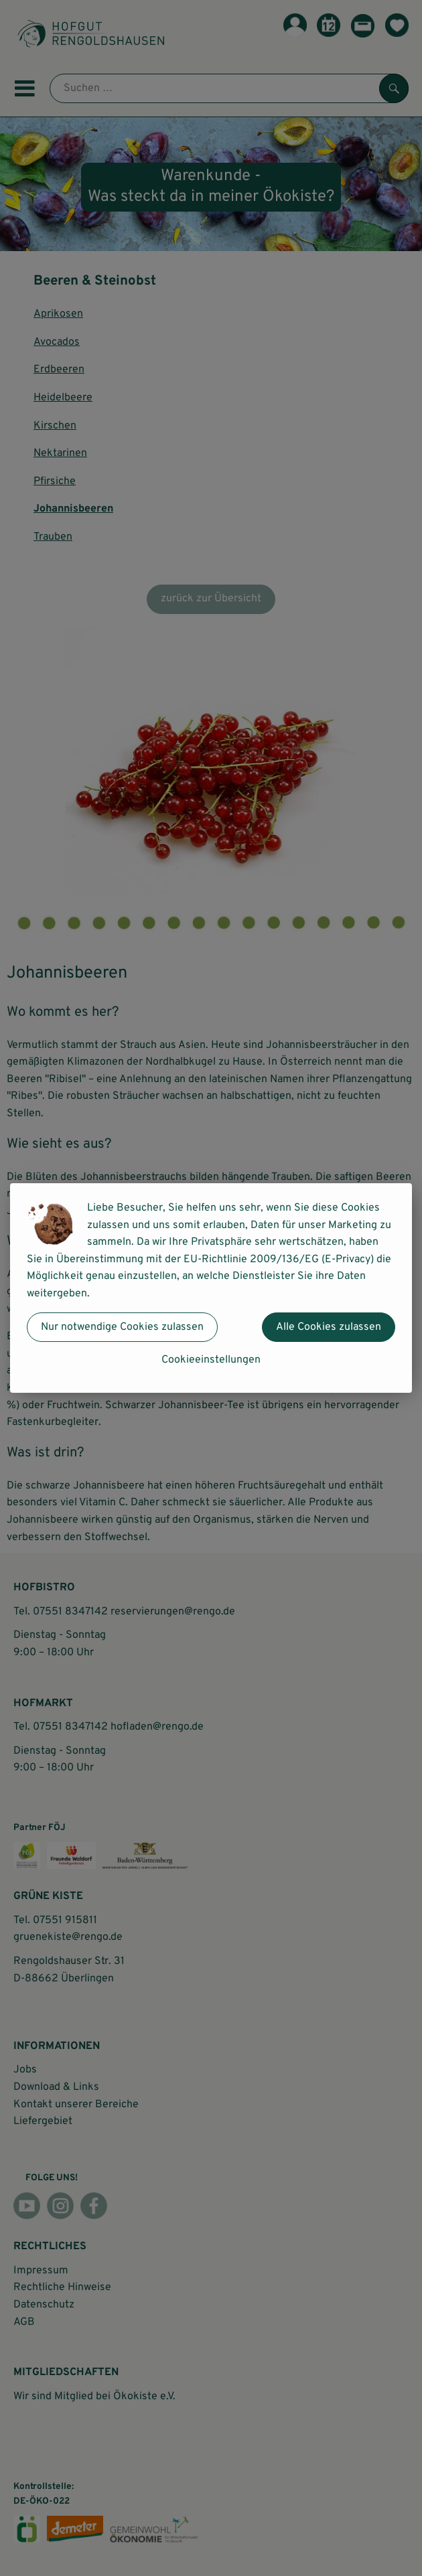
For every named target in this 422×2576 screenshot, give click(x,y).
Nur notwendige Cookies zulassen (122, 1327)
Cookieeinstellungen (211, 1360)
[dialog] (211, 1288)
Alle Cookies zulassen (328, 1327)
